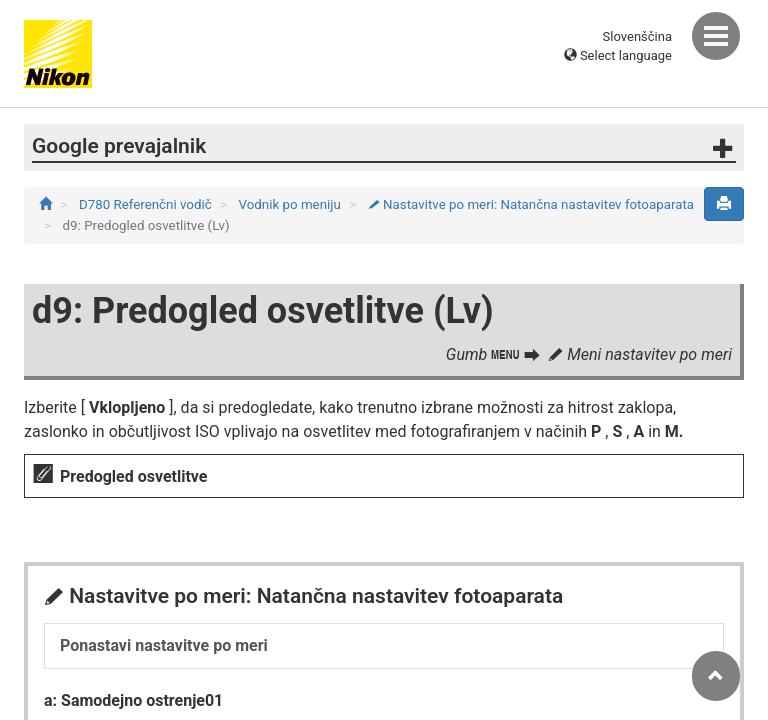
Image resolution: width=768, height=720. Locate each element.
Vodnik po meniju (292, 204)
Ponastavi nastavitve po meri (164, 645)
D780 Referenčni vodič (147, 204)
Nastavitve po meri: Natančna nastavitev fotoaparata (531, 204)
